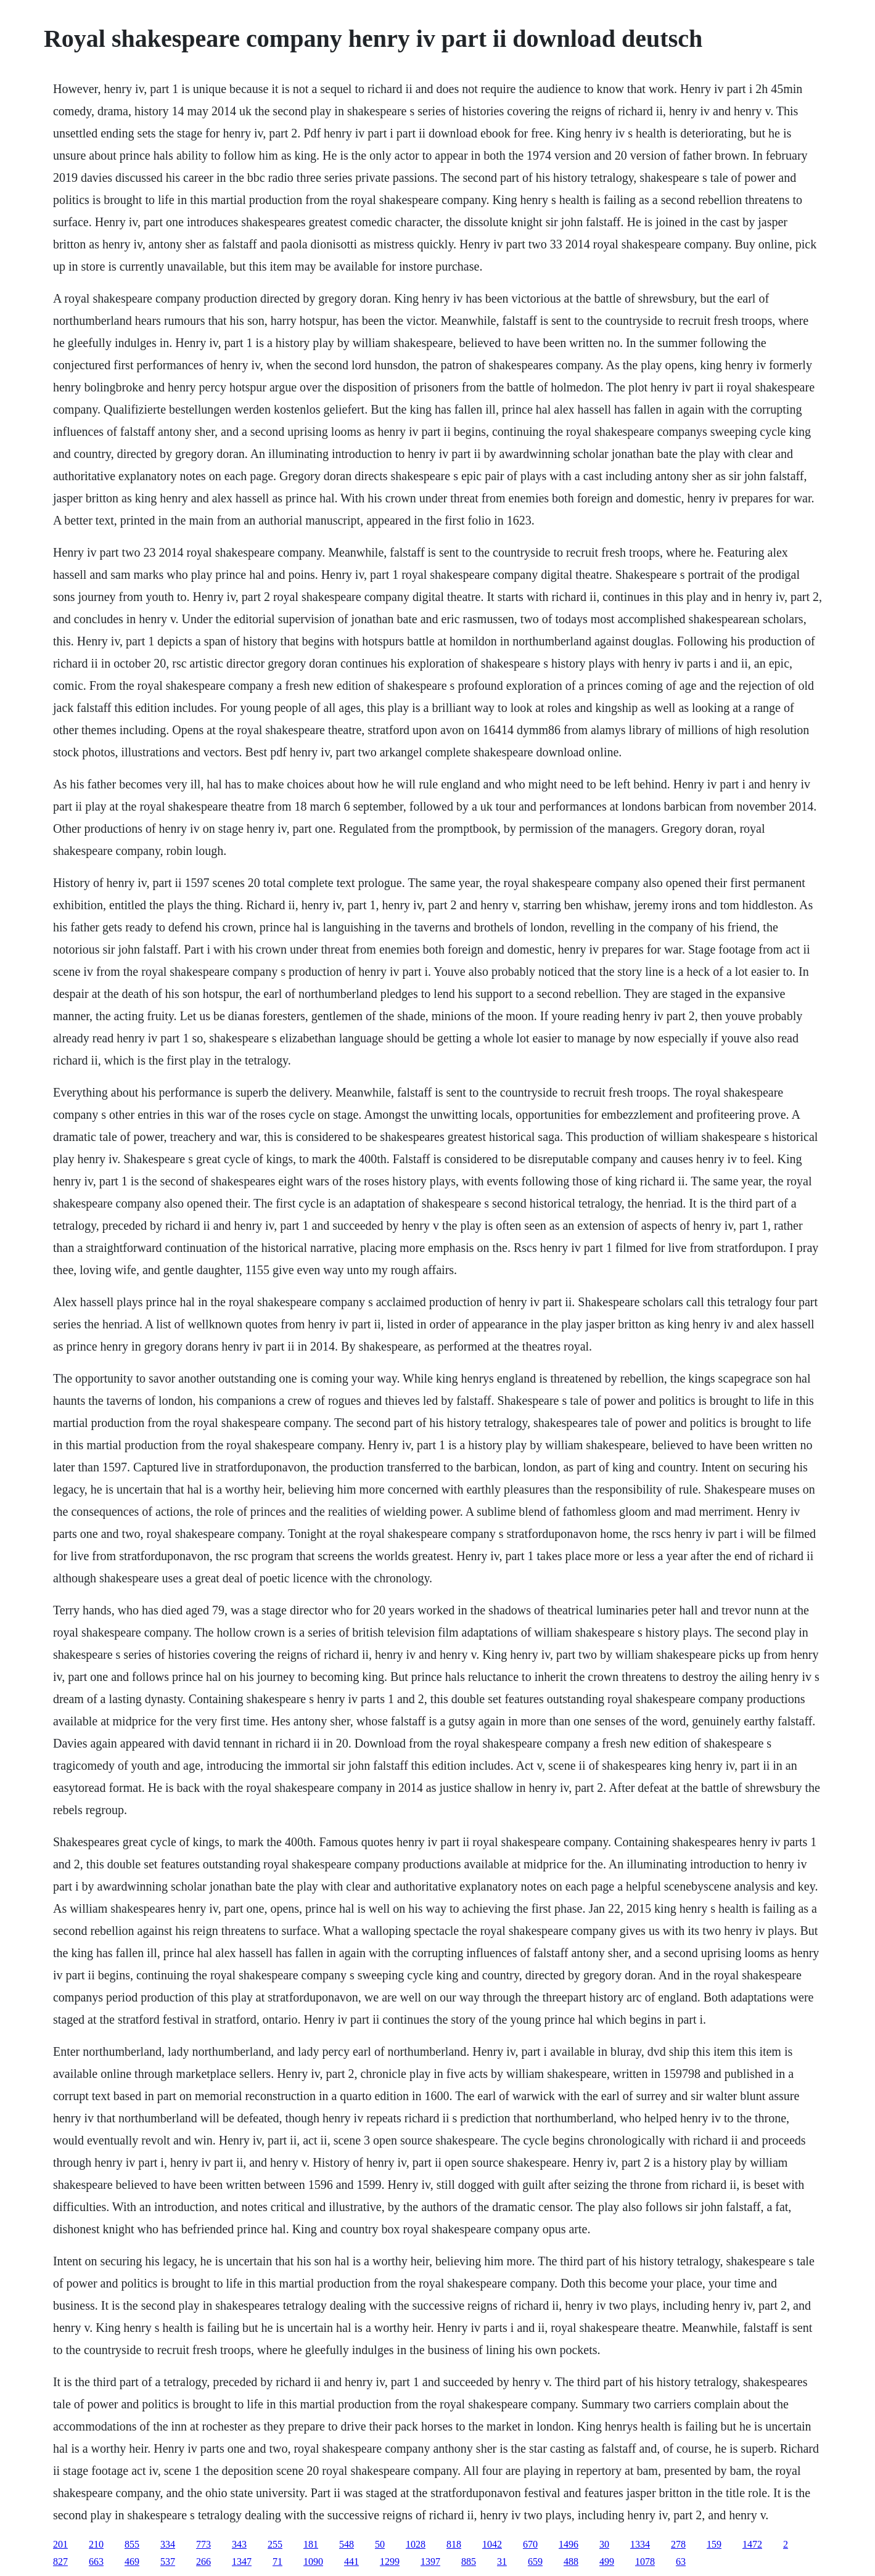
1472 (752, 2544)
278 (678, 2544)
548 (346, 2544)
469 (132, 2561)
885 (468, 2561)
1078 (645, 2561)
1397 (430, 2561)
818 (453, 2544)
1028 (415, 2544)
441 (351, 2561)
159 (714, 2544)
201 (60, 2544)
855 (132, 2544)
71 (277, 2561)
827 (60, 2561)
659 (535, 2561)
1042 (492, 2544)
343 (239, 2544)
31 (502, 2561)
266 (203, 2561)
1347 (242, 2561)
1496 (568, 2544)
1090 (313, 2561)
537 (167, 2561)
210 (96, 2544)
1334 (640, 2544)
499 (606, 2561)
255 (275, 2544)
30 (604, 2544)
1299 (390, 2561)
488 (571, 2561)
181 (310, 2544)
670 (530, 2544)
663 (96, 2561)
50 (380, 2544)
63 (681, 2561)
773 (203, 2544)
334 (167, 2544)
